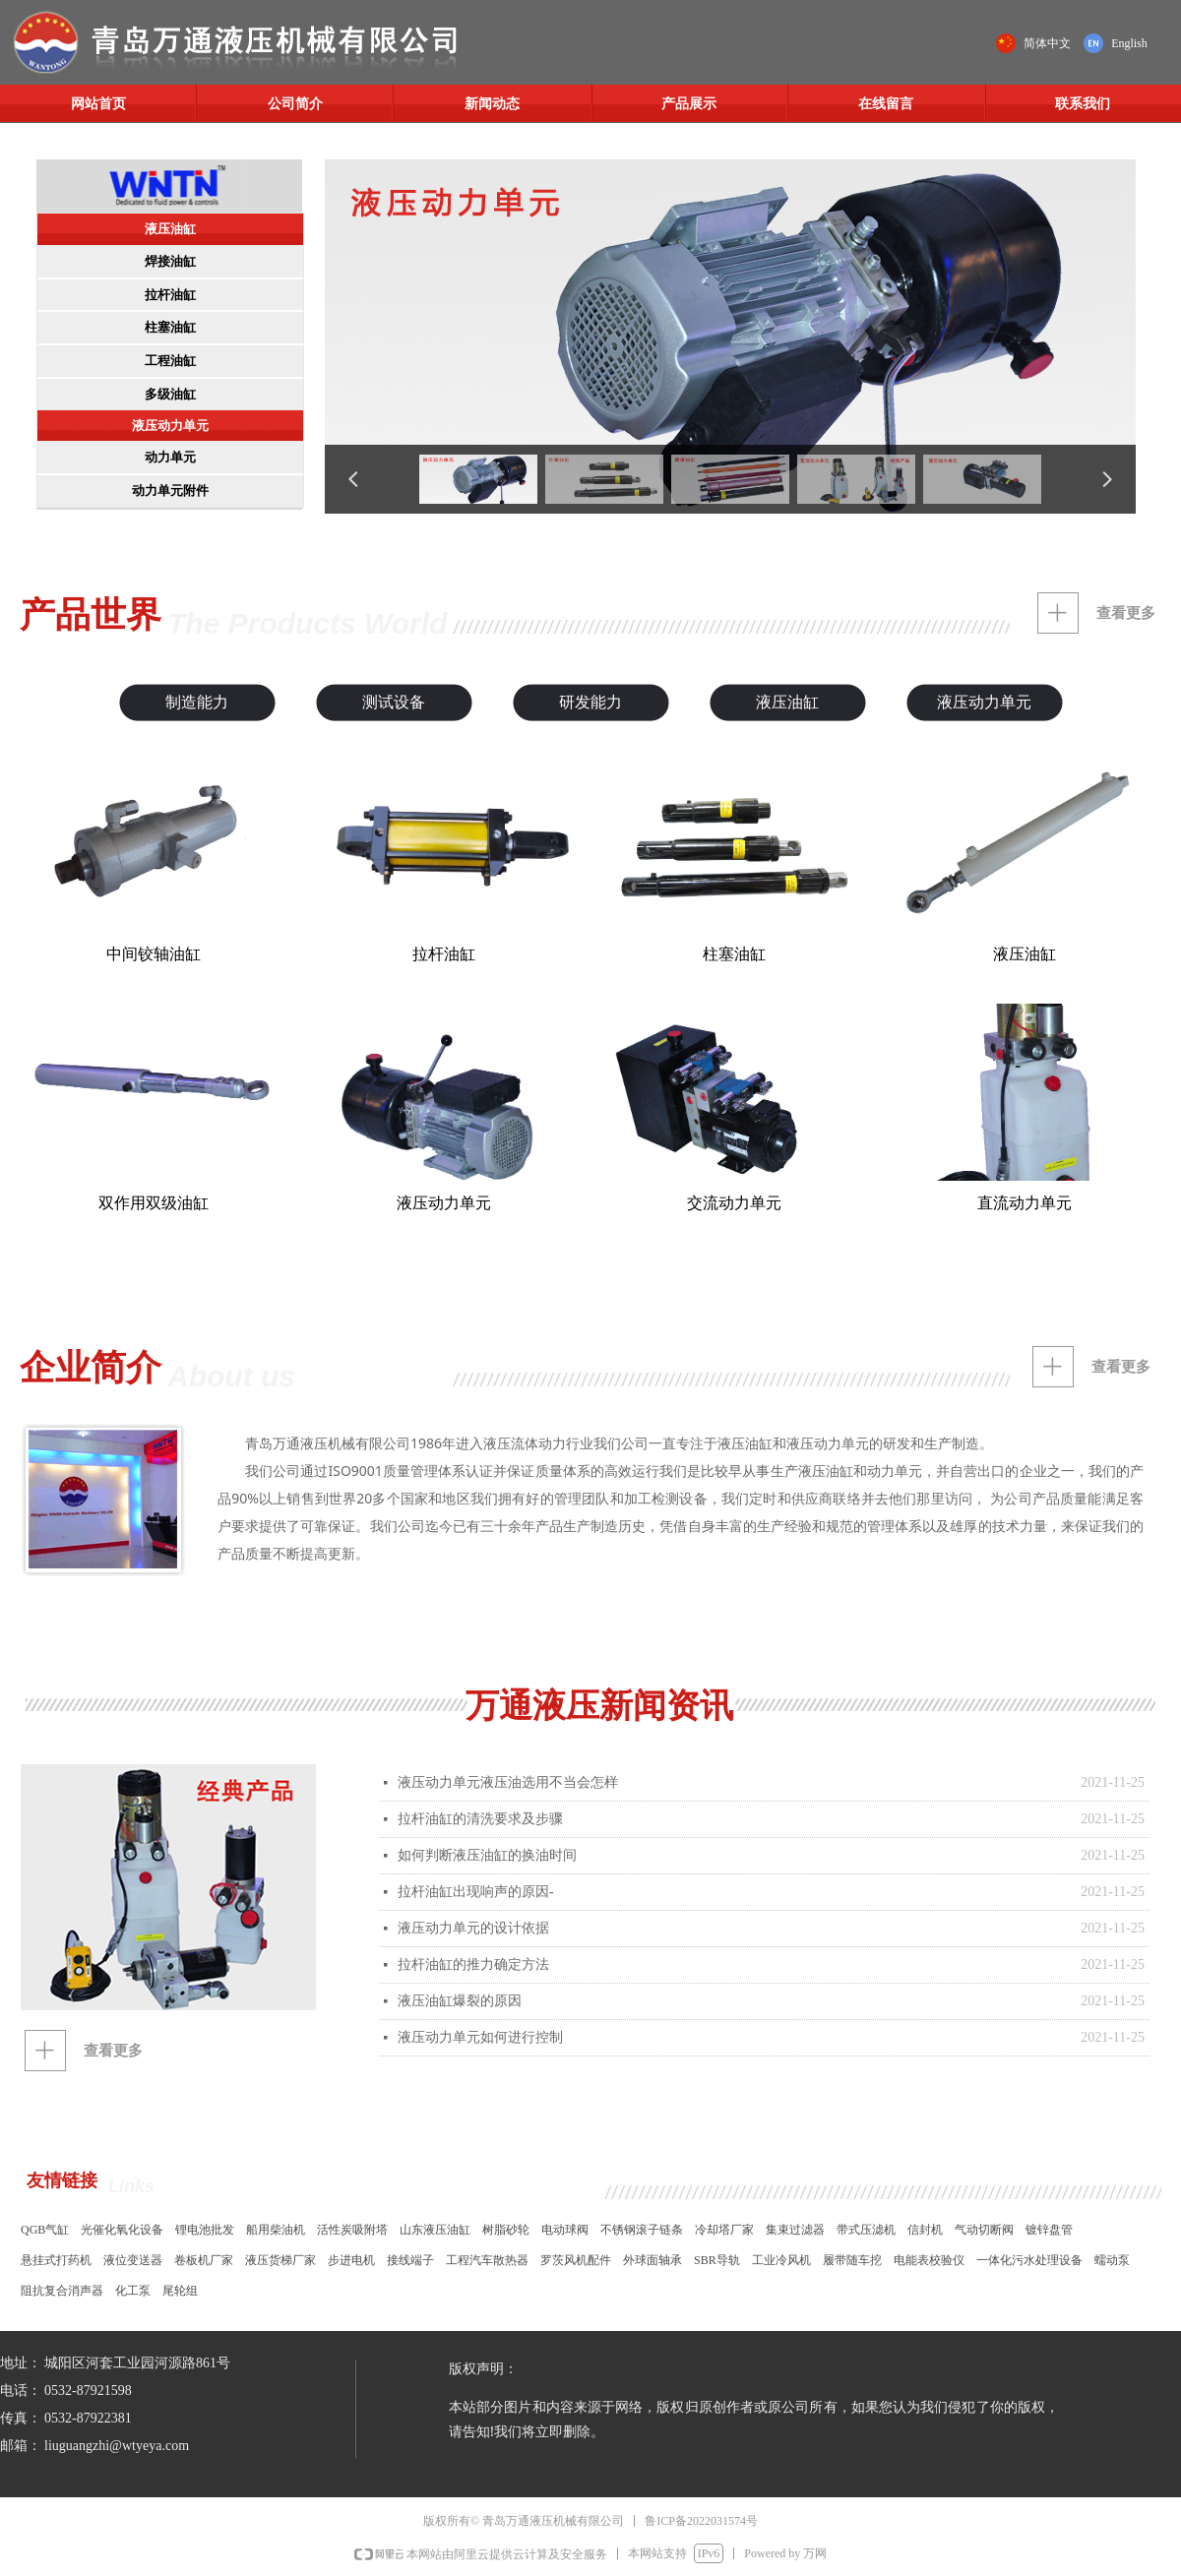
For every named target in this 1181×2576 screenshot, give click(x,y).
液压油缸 (170, 228)
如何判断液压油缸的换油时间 (487, 1855)
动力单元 (170, 457)
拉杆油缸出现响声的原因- (476, 1891)
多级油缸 (170, 394)
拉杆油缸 (170, 294)
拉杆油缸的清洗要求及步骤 (480, 1818)
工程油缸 (170, 360)
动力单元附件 (170, 490)
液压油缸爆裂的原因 (460, 2000)
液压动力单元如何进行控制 (480, 2037)
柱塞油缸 (170, 327)
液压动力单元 (170, 425)
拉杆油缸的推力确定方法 (473, 1964)
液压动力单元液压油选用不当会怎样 (508, 1782)
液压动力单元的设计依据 (473, 1928)
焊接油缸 (170, 261)
